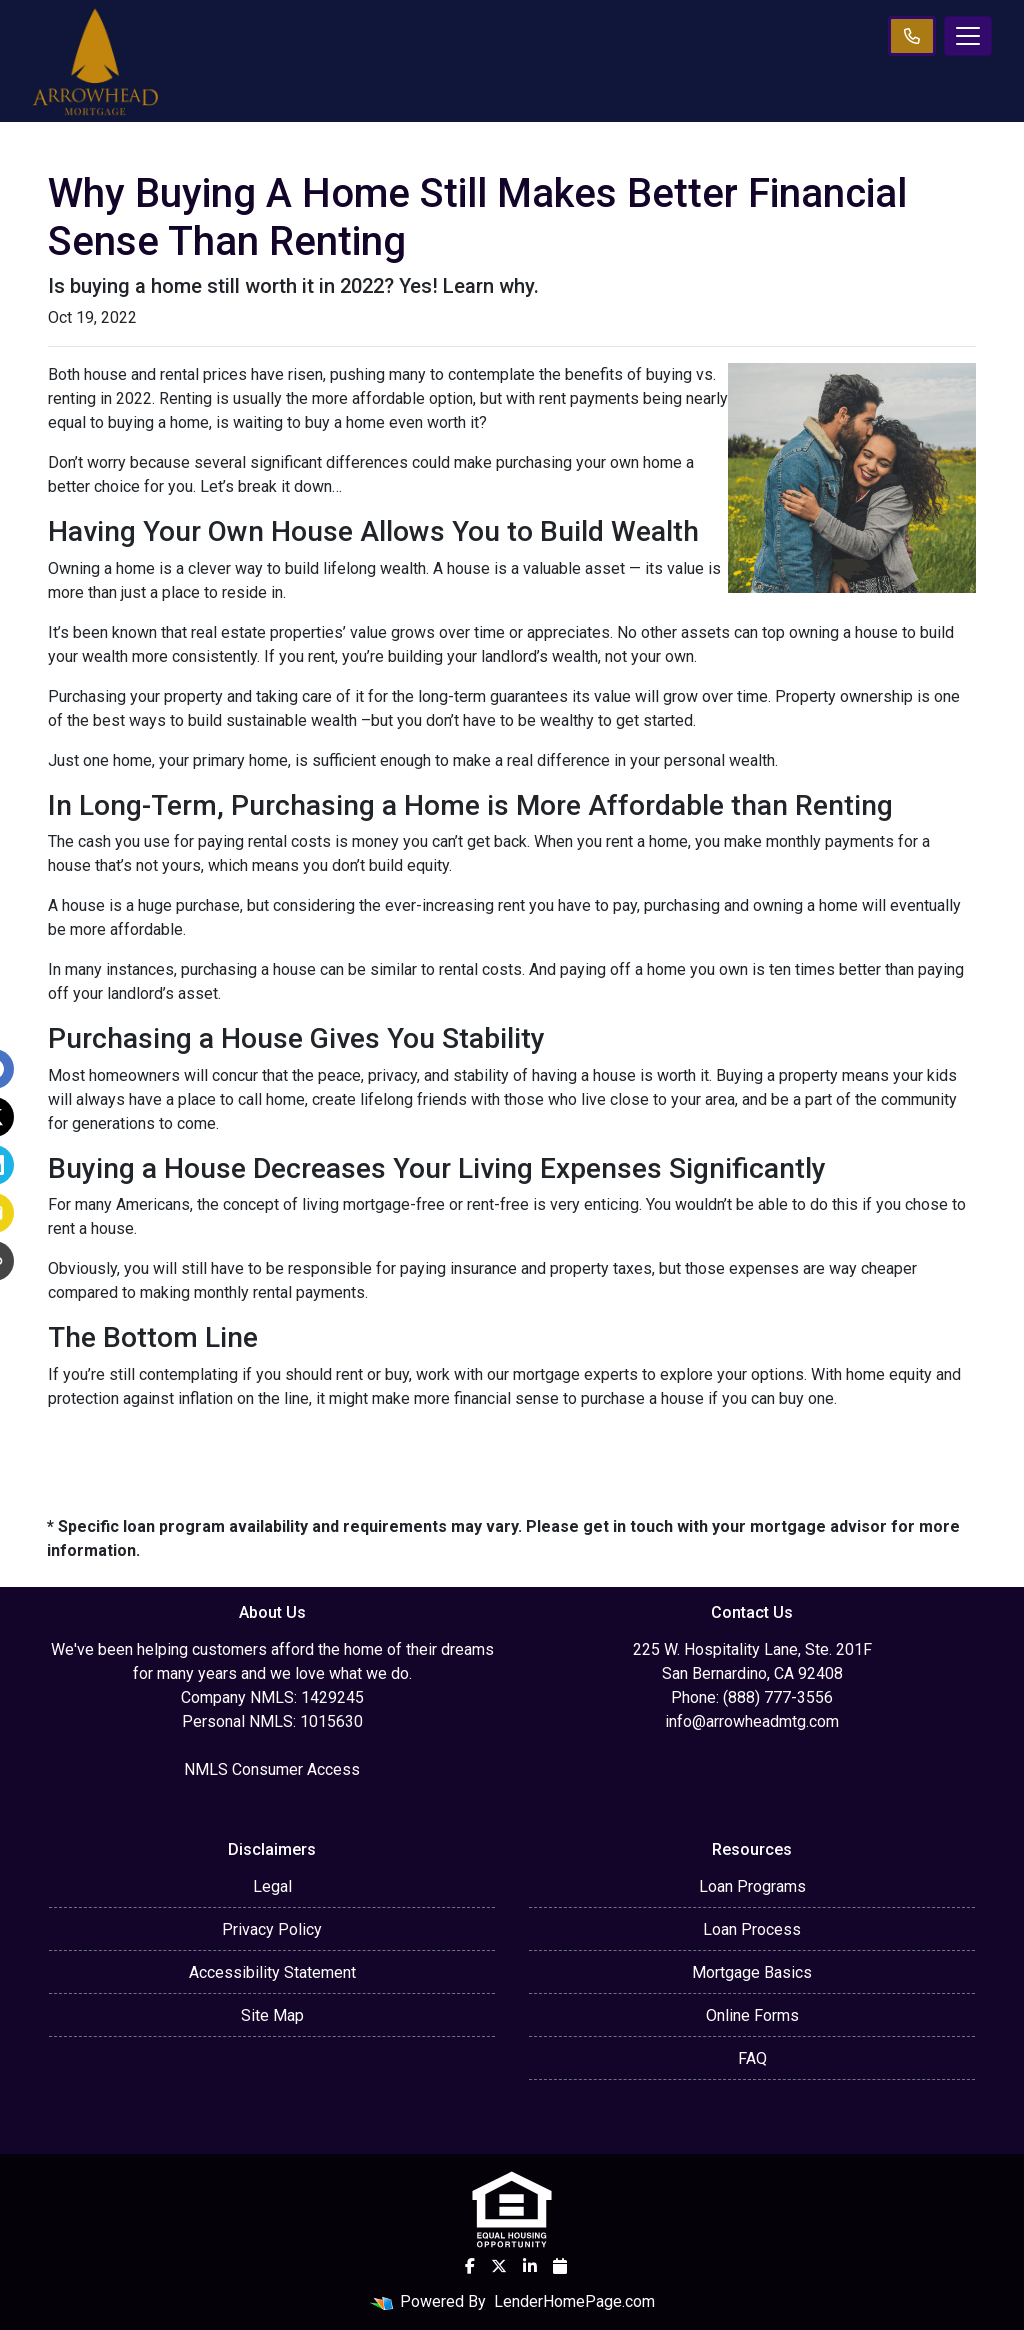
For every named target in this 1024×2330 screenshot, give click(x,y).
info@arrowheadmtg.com (752, 1721)
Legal (272, 1886)
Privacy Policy (272, 1929)
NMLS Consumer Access (272, 1769)
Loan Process (752, 1929)
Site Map (272, 2015)
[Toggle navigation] (968, 36)
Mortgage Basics (752, 1972)
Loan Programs (752, 1886)
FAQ (752, 2058)
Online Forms (752, 2015)
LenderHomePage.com (574, 2301)
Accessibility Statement (272, 1972)
